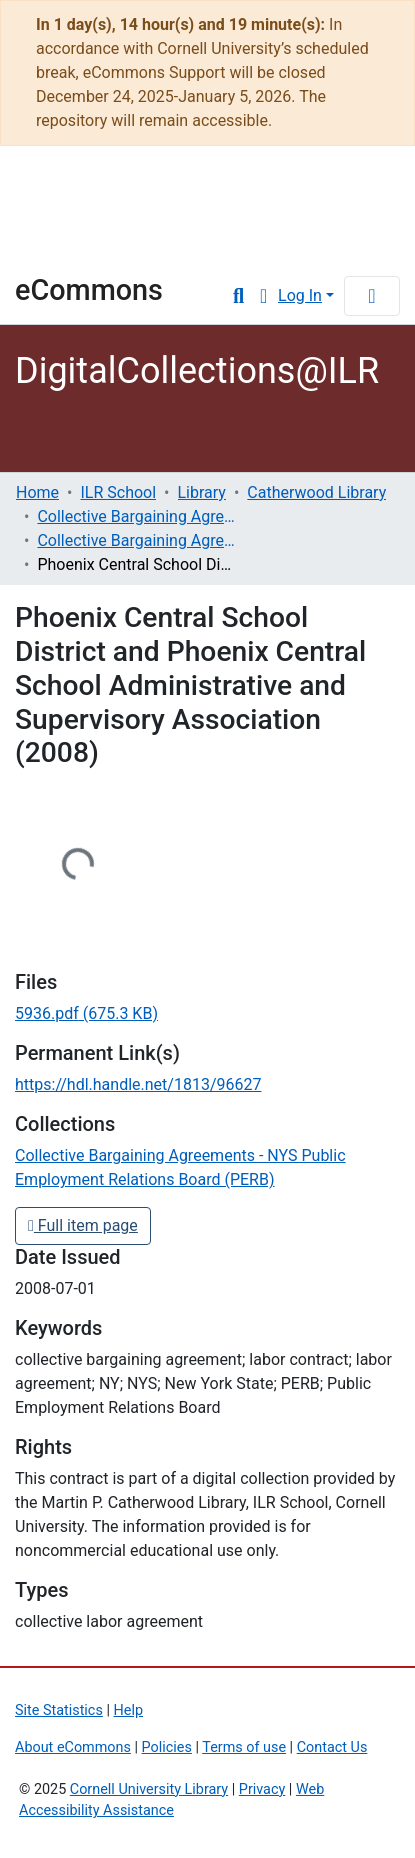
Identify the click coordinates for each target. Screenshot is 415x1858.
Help (128, 1710)
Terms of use (244, 1747)
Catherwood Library (316, 492)
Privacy (262, 1789)
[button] (263, 296)
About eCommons (73, 1747)
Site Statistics (59, 1710)
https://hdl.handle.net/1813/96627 (138, 1084)
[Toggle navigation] (372, 296)
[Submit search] (238, 296)
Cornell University (115, 192)
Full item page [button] (83, 1225)
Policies (167, 1747)
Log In (300, 295)
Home (37, 492)
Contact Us (332, 1747)
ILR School (118, 492)
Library (75, 245)
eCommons (89, 290)
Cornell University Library (149, 1789)
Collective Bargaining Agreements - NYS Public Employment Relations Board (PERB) (137, 540)
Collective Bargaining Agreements (137, 516)
